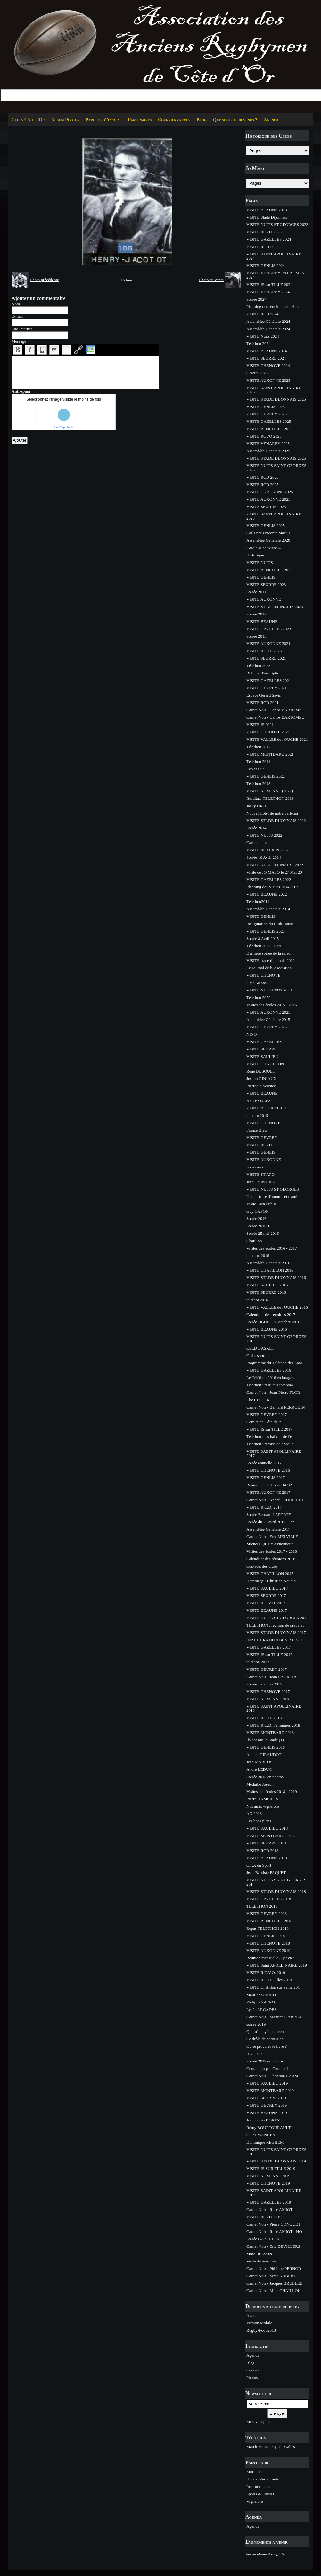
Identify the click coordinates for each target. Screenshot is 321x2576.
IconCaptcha (62, 427)
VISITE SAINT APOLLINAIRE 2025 (273, 389)
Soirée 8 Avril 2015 (262, 938)
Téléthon (255, 2437)
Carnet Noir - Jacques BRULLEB (274, 2283)
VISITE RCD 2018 (262, 1850)
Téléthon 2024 (258, 343)
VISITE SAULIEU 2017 (267, 1588)
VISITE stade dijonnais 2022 (270, 960)
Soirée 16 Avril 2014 (263, 857)
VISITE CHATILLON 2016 (269, 1270)
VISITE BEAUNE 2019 (266, 2112)
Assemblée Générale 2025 (268, 450)
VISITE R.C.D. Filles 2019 (269, 1980)
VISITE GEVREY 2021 (266, 687)
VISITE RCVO (259, 1144)
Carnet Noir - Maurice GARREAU (275, 2016)
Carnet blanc (257, 842)
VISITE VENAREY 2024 (268, 291)
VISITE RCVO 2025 (264, 436)
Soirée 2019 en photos (265, 2061)
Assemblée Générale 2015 (268, 1019)
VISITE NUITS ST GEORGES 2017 (277, 1617)
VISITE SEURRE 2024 (266, 358)
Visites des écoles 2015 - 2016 (271, 1004)
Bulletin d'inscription (264, 673)
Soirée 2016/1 (258, 1226)
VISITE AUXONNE (263, 599)
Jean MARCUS (259, 1762)
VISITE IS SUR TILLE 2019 (270, 2168)
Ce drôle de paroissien (265, 2039)
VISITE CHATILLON (265, 1063)
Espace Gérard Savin (263, 695)
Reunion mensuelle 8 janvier (270, 1957)
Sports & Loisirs (260, 2493)
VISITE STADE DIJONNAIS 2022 (276, 820)
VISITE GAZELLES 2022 (268, 879)
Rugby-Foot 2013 (261, 2330)
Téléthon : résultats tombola (269, 1385)
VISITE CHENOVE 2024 (268, 365)
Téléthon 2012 (258, 746)
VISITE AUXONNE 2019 (268, 1950)
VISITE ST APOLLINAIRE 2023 (274, 606)
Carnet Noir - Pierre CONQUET (273, 2224)
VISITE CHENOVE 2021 (268, 732)
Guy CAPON (257, 1211)
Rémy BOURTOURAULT (268, 2127)
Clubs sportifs (258, 1355)
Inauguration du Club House (270, 923)
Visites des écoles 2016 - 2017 (271, 1248)
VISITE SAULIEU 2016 (267, 1285)
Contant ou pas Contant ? (267, 2068)
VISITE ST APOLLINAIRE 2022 (274, 864)
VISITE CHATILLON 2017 (269, 1573)
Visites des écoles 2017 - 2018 (271, 1551)
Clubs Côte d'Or (28, 119)
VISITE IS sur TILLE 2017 (269, 1429)
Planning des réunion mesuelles (272, 306)
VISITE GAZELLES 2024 (268, 239)
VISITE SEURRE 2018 (266, 1843)
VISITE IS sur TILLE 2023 (269, 569)
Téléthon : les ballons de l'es (269, 1436)
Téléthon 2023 (258, 665)
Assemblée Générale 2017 (268, 1529)
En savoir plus (258, 2421)
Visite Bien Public (261, 1203)
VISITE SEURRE (261, 1049)
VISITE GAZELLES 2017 (268, 1647)
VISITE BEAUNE (261, 621)
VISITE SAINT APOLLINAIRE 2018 (273, 1708)
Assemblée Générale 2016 (268, 1262)
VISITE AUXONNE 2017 (268, 1492)
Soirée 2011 (256, 592)
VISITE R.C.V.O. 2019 (265, 1972)
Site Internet (22, 328)
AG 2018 (254, 1813)
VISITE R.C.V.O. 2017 (265, 1603)
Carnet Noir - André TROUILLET (275, 1499)
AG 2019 (254, 2053)
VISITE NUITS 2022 (264, 835)
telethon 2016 (257, 1255)
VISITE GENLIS (261, 577)
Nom (16, 303)
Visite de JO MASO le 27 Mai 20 (274, 872)
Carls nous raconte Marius (268, 533)
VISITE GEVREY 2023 (266, 1027)
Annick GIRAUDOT (263, 1754)
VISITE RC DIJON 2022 (267, 850)
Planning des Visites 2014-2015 (272, 886)
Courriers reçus (174, 119)
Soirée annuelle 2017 (264, 1462)
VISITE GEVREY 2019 (266, 2105)
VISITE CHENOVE (263, 975)
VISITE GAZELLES (264, 1041)
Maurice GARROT (262, 1994)
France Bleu (256, 1130)
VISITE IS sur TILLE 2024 (269, 284)
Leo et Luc (255, 768)
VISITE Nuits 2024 (262, 336)
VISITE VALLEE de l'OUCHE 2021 (277, 739)
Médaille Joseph (260, 1784)
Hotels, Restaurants (262, 2479)
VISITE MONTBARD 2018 (270, 1732)
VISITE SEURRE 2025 (266, 506)
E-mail (17, 316)
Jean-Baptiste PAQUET (266, 1872)
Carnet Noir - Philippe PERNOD (273, 2268)
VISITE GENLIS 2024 (265, 265)
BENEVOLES (258, 1100)
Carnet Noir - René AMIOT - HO (274, 2231)
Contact (252, 2370)
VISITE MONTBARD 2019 (270, 2090)
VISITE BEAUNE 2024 (266, 350)
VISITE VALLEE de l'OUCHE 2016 (277, 1307)
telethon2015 (257, 1115)
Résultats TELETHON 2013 (270, 798)
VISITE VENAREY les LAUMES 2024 (275, 275)
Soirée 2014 (256, 827)
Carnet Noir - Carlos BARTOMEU (275, 709)
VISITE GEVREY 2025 (266, 414)
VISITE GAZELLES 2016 (268, 1370)
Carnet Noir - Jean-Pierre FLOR (273, 1392)
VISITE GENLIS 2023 (265, 931)
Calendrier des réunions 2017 (270, 1314)
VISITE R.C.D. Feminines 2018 (273, 1725)
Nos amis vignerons (262, 1806)
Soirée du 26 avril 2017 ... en (270, 1521)
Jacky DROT (257, 805)
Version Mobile (259, 2323)
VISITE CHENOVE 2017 (268, 1691)
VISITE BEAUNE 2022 (266, 894)
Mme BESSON (259, 2253)
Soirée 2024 (256, 299)
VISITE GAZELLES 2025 (268, 421)
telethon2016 (257, 1299)
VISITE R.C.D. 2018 (264, 1717)
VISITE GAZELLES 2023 (268, 628)
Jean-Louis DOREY (263, 2120)
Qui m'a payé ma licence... (268, 2031)
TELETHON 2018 (261, 1906)
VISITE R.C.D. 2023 (264, 650)
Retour (126, 280)
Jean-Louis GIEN (261, 1181)
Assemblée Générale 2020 (268, 540)
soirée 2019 (256, 2024)
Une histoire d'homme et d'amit (272, 1196)
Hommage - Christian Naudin (271, 1580)
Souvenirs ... (256, 1167)
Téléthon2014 (257, 901)
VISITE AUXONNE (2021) (269, 791)
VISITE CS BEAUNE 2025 (269, 491)
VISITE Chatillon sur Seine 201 (273, 1987)
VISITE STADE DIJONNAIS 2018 (276, 1891)
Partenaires (140, 119)
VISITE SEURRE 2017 (266, 1595)
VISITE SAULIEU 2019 (267, 2083)
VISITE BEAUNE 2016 (266, 1329)
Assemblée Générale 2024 (268, 321)
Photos (252, 2377)
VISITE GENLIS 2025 (265, 406)
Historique (255, 555)
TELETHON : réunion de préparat (275, 1625)
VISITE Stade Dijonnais (266, 217)
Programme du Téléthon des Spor (274, 1362)
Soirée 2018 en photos (265, 1776)
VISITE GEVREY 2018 (266, 1913)
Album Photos (65, 119)
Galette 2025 (257, 373)
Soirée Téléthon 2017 (264, 1684)
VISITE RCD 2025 (262, 477)
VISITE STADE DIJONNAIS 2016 (276, 1277)
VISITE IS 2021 (260, 724)
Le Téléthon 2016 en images (270, 1377)
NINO (251, 1034)
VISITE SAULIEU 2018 (267, 1828)
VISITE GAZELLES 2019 (268, 2202)
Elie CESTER (258, 1399)
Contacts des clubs (261, 1566)
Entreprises (255, 2471)
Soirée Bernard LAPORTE (268, 1514)
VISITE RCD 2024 (262, 246)
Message (19, 341)
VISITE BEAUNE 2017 (266, 1610)
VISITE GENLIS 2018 (265, 1747)
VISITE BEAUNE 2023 (266, 209)
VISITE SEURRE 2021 (266, 658)
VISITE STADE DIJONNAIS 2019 (276, 2161)
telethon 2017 (257, 1662)
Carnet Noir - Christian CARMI (273, 2075)
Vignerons (254, 2501)
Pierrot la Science (261, 1085)
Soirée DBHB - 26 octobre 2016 (273, 1321)
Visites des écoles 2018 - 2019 (271, 1791)
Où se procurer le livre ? (266, 2046)
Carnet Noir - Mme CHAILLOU (273, 2290)
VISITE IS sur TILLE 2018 (269, 1921)
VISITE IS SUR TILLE (266, 1108)
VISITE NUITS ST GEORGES (272, 1189)
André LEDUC (259, 1769)
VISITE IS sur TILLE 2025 (269, 428)
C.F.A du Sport (258, 1865)
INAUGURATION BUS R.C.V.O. (274, 1639)
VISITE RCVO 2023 (264, 232)
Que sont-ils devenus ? (235, 119)
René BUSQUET (260, 1071)
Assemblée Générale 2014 (268, 909)
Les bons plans (258, 1821)
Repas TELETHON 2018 (267, 1928)
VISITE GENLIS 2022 (265, 776)
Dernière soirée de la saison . (270, 953)
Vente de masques (261, 2261)
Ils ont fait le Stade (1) (265, 1739)
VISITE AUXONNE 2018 (268, 1698)
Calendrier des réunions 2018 (270, 1558)
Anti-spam (21, 391)
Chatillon (254, 1240)
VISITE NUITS (259, 562)
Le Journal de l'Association (269, 968)
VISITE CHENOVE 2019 (268, 2183)
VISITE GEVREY (261, 1137)
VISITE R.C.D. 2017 (264, 1507)
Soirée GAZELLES (262, 2239)
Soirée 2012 (256, 614)
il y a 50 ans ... (258, 982)
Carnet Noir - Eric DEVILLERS (273, 2246)
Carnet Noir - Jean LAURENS (271, 1676)
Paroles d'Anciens (103, 119)
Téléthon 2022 (258, 997)
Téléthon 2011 (258, 761)
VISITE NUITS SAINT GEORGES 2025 (276, 467)
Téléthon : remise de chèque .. (271, 1444)
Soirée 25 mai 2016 (262, 1233)
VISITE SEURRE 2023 (266, 584)
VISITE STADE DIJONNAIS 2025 (276, 399)
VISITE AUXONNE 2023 (268, 1012)
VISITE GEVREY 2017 (266, 1414)
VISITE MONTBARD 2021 (270, 754)
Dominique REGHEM (265, 2142)
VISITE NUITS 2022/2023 (269, 990)
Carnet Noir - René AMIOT (269, 2209)
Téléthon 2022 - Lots (263, 945)
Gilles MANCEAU (262, 2134)
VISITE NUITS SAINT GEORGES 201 (276, 1338)
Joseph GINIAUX (261, 1078)
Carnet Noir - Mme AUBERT (271, 2275)
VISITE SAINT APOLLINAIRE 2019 (273, 2192)
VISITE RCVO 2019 (264, 2216)
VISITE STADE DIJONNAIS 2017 (276, 1632)
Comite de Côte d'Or (263, 1421)
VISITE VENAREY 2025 (268, 443)
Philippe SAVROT (261, 2002)
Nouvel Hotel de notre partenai (272, 813)
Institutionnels (258, 2486)
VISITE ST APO (260, 1174)
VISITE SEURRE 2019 (266, 2097)
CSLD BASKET (260, 1348)
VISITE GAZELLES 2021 (268, 680)
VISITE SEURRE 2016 (266, 1292)
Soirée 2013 (256, 636)
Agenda (271, 119)
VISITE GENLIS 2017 (265, 1477)
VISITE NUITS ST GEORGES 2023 (277, 224)
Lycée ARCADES (261, 2009)
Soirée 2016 (256, 1218)
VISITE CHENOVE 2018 (268, 1943)
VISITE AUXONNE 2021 (268, 643)
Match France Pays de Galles (270, 2446)
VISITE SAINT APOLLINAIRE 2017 (273, 1453)
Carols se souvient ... (263, 547)
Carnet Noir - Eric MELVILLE (272, 1536)
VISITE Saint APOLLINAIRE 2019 (276, 1965)
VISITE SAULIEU (262, 1056)
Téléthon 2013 (258, 783)
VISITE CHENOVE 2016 (268, 1470)
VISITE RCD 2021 (262, 702)
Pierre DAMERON (262, 1798)
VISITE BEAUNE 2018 (266, 1857)
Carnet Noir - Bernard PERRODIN (275, 1407)
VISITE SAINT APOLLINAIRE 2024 (273, 256)
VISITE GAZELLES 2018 (268, 1898)
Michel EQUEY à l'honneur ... (271, 1544)
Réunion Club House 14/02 (269, 1485)
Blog (202, 119)
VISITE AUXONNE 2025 (268, 380)
